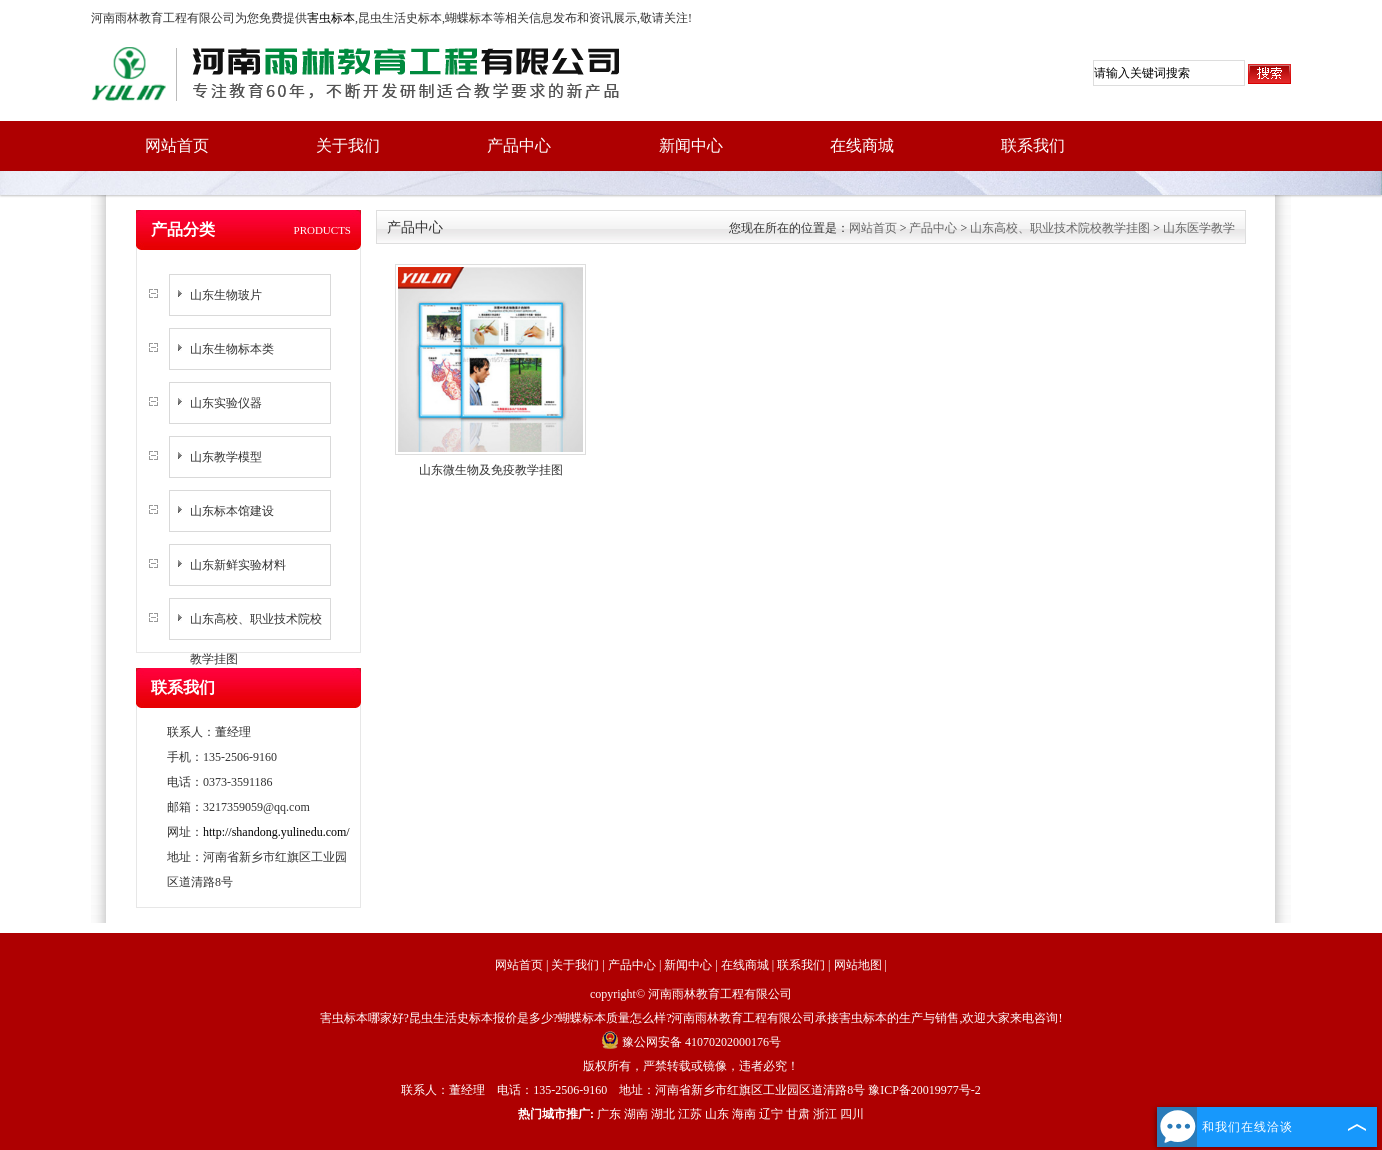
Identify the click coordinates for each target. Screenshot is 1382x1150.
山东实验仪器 (226, 403)
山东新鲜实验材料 (238, 565)
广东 (609, 1114)
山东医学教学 (1199, 228)
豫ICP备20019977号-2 (924, 1090)
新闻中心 (691, 145)
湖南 (636, 1114)
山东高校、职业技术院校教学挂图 (256, 639)
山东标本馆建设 (232, 511)
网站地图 (858, 965)
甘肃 (798, 1114)
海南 (744, 1114)
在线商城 (862, 145)
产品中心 (519, 145)
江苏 (690, 1114)
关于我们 (348, 145)
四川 (852, 1114)
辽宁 (771, 1114)
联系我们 (1033, 145)
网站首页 (177, 145)
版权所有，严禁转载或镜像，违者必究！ (691, 1066)
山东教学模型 (226, 457)
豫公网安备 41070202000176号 (691, 1042)
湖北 (663, 1114)
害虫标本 (331, 18)
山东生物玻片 (226, 295)
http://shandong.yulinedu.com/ (276, 832)
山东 (717, 1114)
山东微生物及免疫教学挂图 (491, 470)
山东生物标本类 (232, 349)
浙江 (825, 1114)
